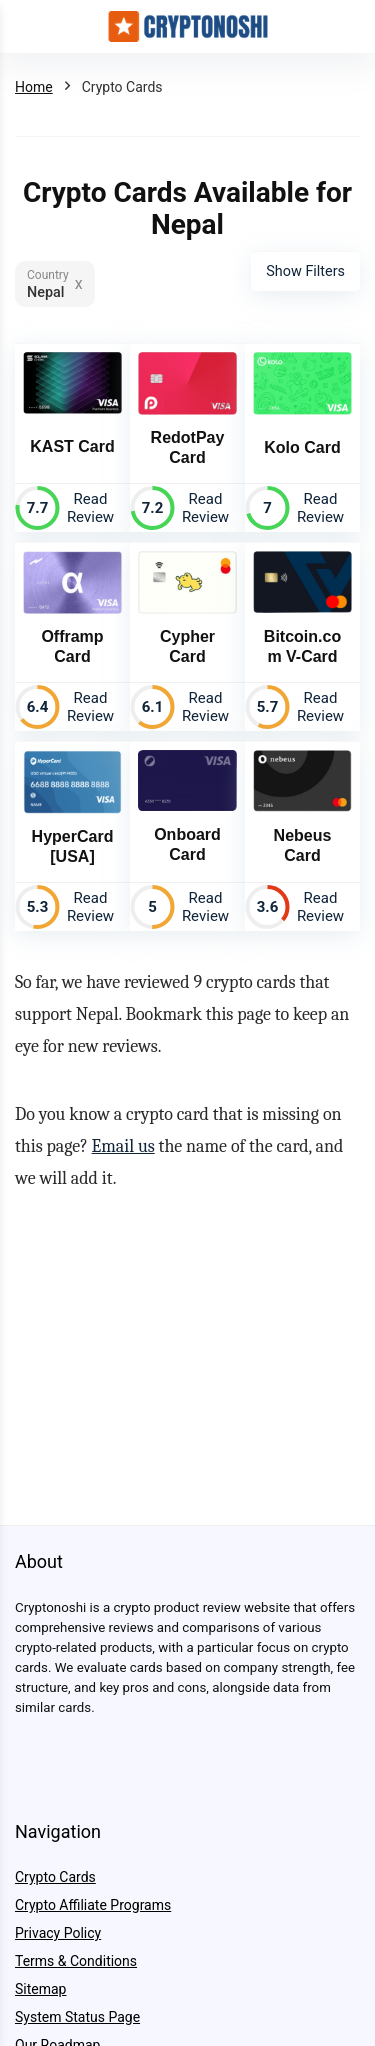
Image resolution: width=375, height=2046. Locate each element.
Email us (123, 1146)
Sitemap (40, 1989)
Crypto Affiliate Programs (93, 1905)
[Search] (344, 26)
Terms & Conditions (76, 1961)
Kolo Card (302, 447)
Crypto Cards (55, 1877)
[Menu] (24, 26)
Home (34, 87)
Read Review (90, 508)
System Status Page (77, 2017)
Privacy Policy (58, 1933)
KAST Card (72, 446)
